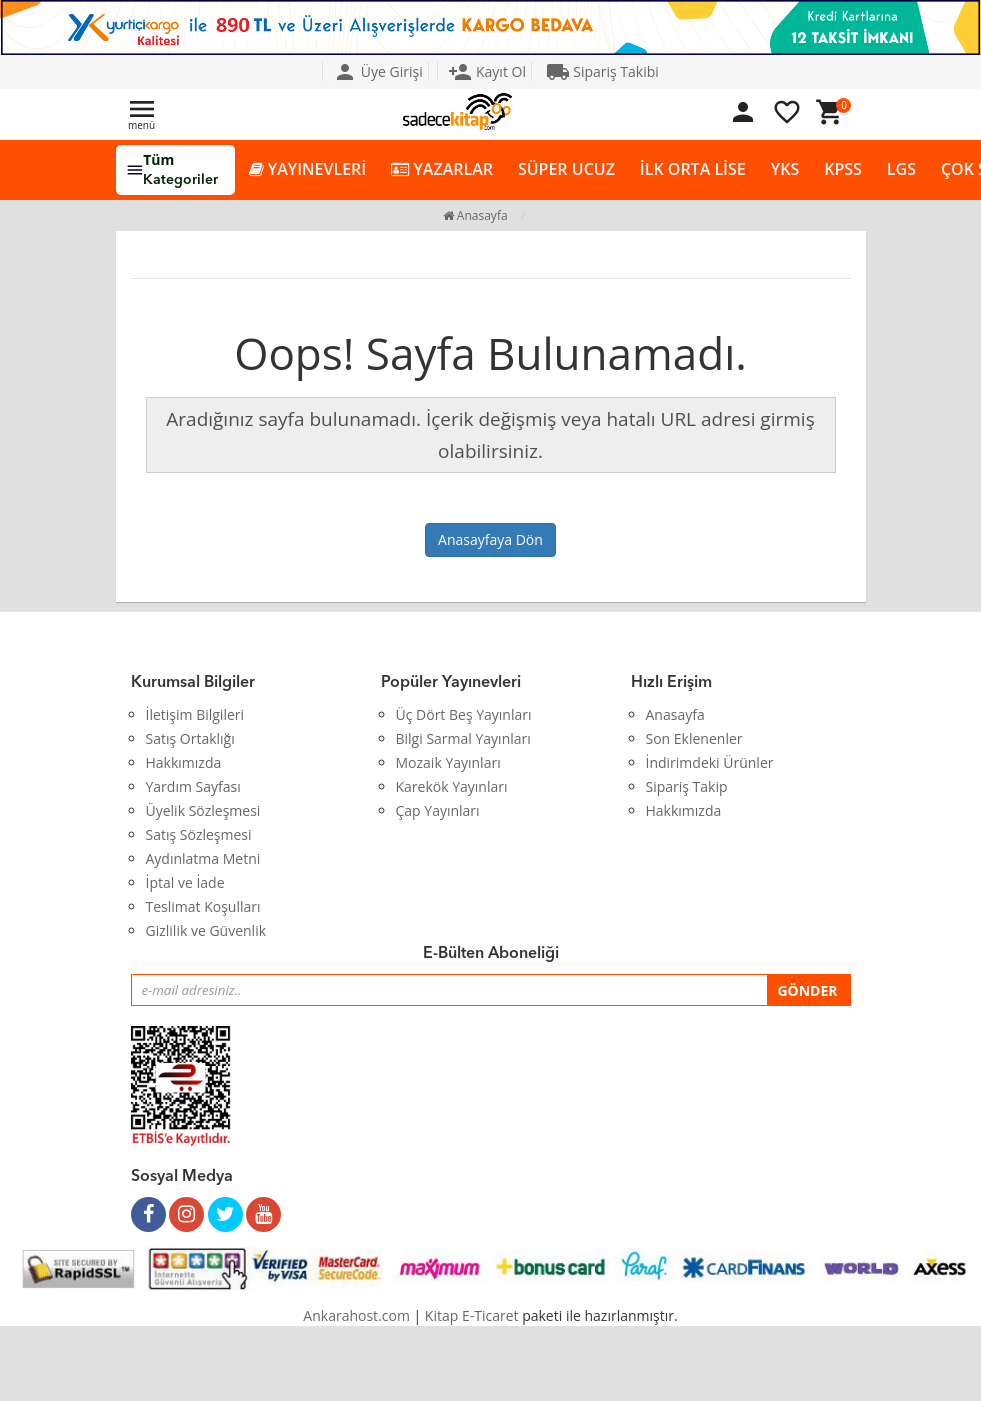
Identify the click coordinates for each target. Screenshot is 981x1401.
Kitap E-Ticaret (472, 1315)
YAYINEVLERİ (308, 169)
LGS (901, 169)
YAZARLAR (442, 169)
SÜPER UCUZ (566, 169)
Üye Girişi (378, 71)
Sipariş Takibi (602, 71)
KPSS (843, 169)
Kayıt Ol (487, 71)
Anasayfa (475, 215)
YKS (785, 169)
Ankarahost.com (356, 1315)
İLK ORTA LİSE (693, 169)
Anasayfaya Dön (490, 539)
